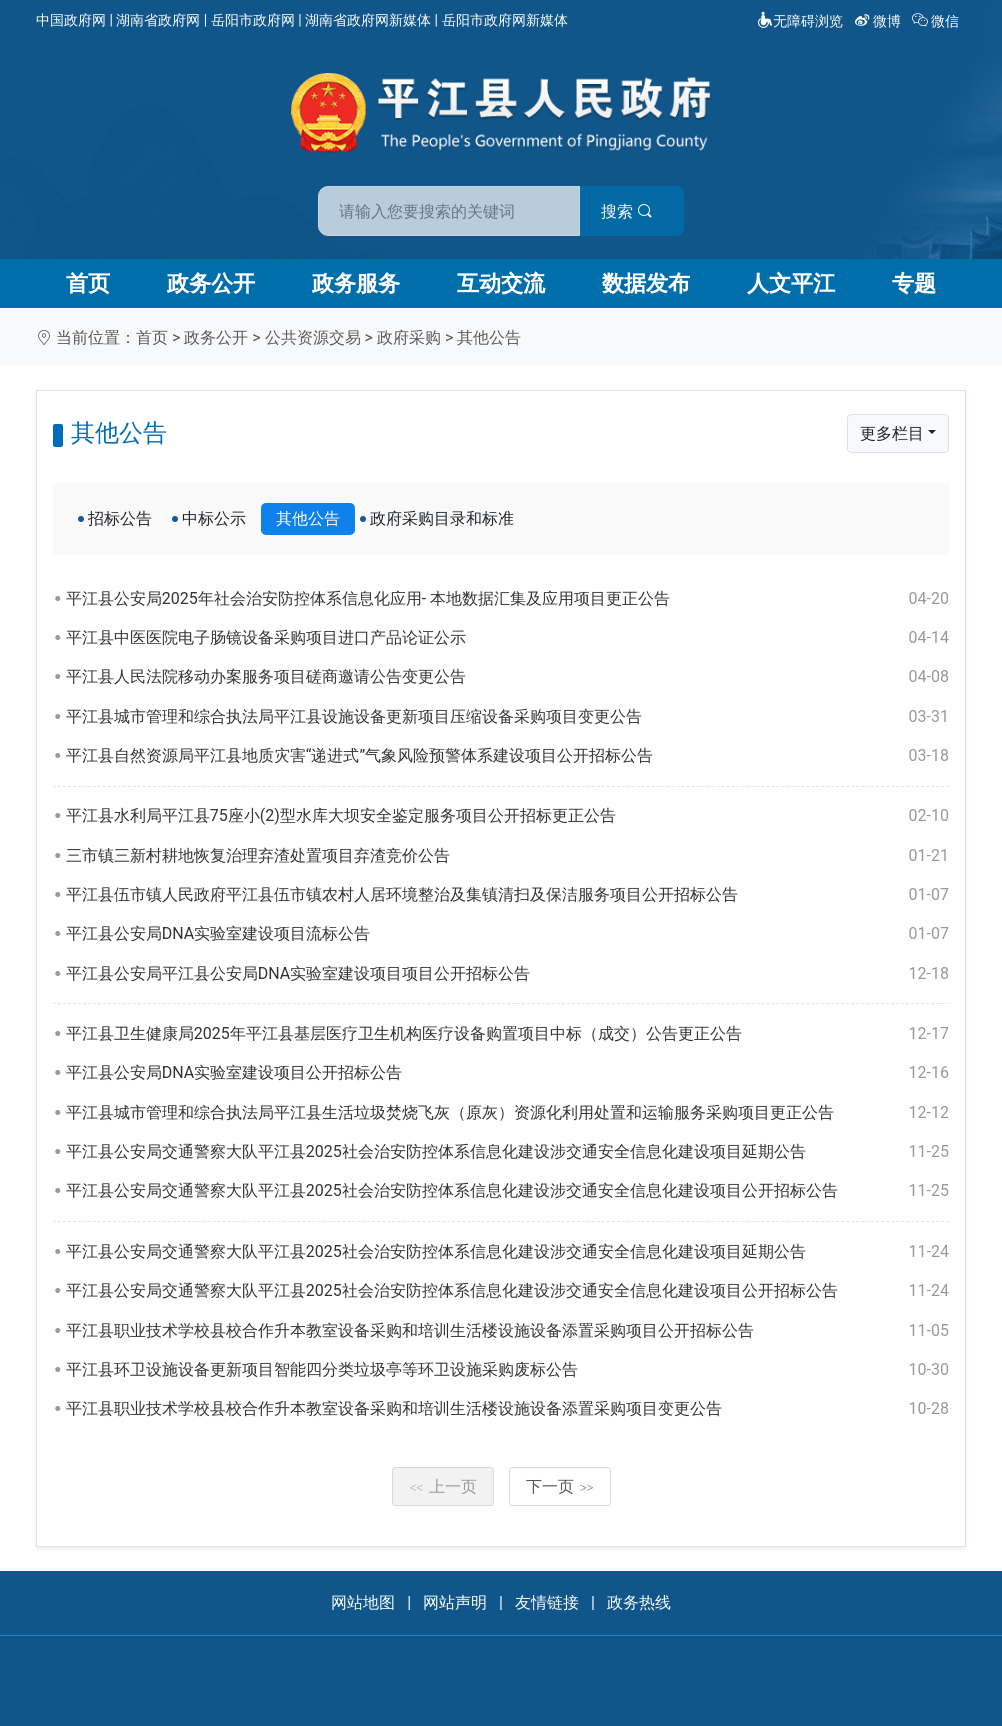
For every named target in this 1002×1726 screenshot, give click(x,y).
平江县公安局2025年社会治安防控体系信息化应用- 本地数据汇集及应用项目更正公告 (507, 599)
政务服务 (356, 283)
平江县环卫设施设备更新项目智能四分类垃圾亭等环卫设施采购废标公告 (507, 1370)
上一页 (443, 1486)
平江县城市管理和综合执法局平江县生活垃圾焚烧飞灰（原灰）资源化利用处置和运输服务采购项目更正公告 (507, 1113)
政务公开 (211, 283)
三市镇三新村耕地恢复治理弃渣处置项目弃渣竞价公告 (507, 856)
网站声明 (455, 1602)
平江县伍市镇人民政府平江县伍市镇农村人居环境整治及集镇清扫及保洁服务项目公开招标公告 (507, 895)
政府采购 (409, 337)
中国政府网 (71, 20)
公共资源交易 (313, 337)
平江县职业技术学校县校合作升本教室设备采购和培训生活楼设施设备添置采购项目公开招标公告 (507, 1331)
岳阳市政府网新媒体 (505, 20)
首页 (88, 283)
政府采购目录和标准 (442, 518)
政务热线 (639, 1602)
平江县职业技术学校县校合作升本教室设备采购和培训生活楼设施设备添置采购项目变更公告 (507, 1409)
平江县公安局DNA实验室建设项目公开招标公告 (507, 1073)
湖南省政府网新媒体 (368, 20)
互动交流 (501, 283)
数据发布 (646, 283)
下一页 (560, 1486)
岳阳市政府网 (253, 20)
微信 (937, 21)
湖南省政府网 (158, 20)
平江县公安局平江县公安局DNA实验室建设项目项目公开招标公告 (507, 974)
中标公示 (214, 518)
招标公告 (120, 518)
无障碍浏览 (800, 21)
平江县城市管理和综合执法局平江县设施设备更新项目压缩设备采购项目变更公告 (507, 717)
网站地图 (363, 1602)
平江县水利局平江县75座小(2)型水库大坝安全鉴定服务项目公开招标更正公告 (507, 816)
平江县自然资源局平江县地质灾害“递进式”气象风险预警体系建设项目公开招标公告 (507, 756)
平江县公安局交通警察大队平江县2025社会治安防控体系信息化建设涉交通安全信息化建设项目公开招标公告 (507, 1191)
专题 (914, 283)
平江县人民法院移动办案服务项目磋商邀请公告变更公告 (507, 677)
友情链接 (547, 1602)
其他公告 (489, 337)
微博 (879, 21)
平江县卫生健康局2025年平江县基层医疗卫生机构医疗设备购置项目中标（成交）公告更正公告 (507, 1034)
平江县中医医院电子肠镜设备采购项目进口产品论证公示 (507, 638)
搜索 (644, 208)
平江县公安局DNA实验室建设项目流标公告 (507, 934)
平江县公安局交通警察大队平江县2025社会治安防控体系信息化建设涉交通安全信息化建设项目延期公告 (507, 1152)
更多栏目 (892, 433)
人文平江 (791, 283)
